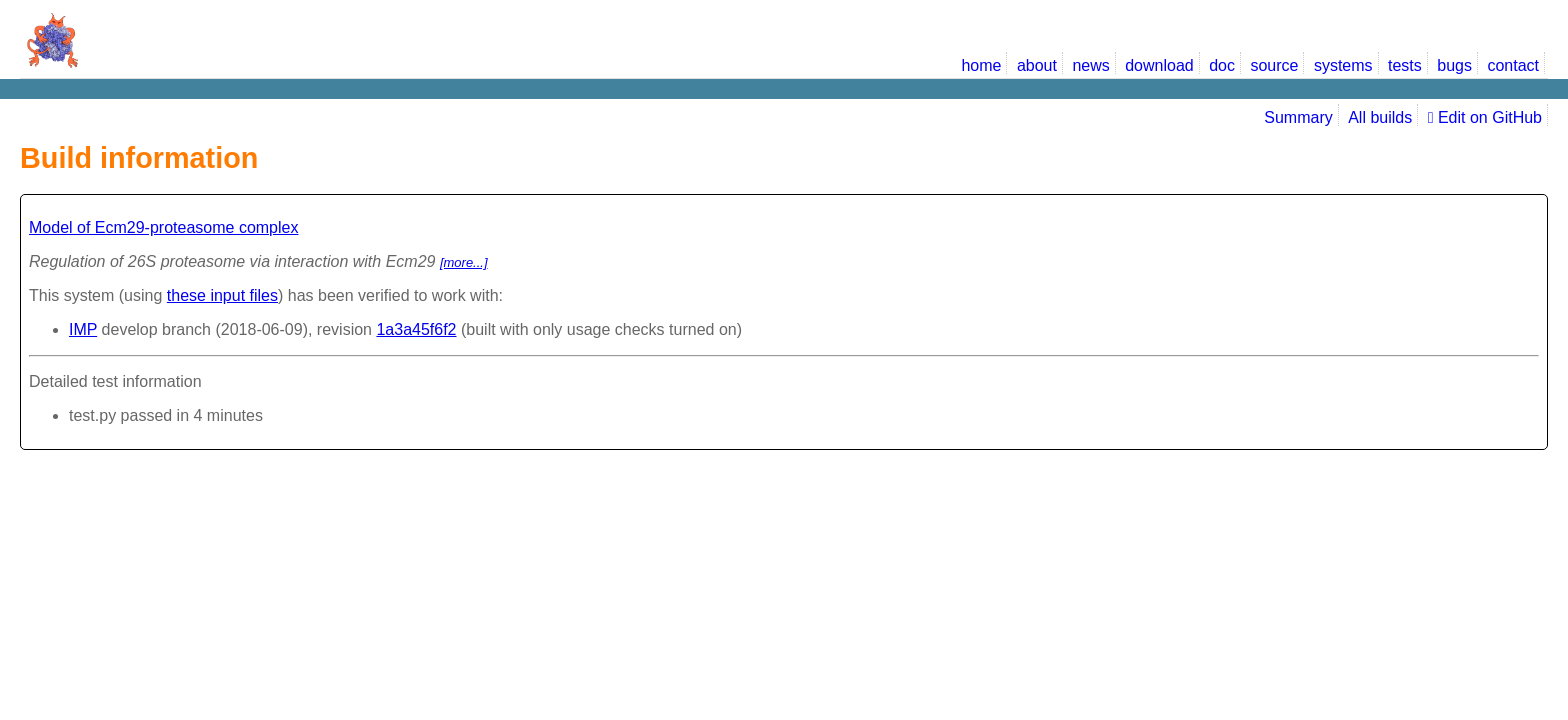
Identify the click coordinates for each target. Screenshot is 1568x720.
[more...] (464, 262)
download (1159, 65)
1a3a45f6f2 (416, 329)
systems (1343, 65)
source (1274, 65)
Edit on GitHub (1485, 117)
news (1090, 65)
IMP (83, 329)
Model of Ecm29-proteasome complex (163, 227)
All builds (1380, 117)
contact (1513, 65)
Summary (1298, 117)
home (981, 65)
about (1037, 65)
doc (1222, 65)
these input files (222, 295)
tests (1405, 65)
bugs (1454, 65)
